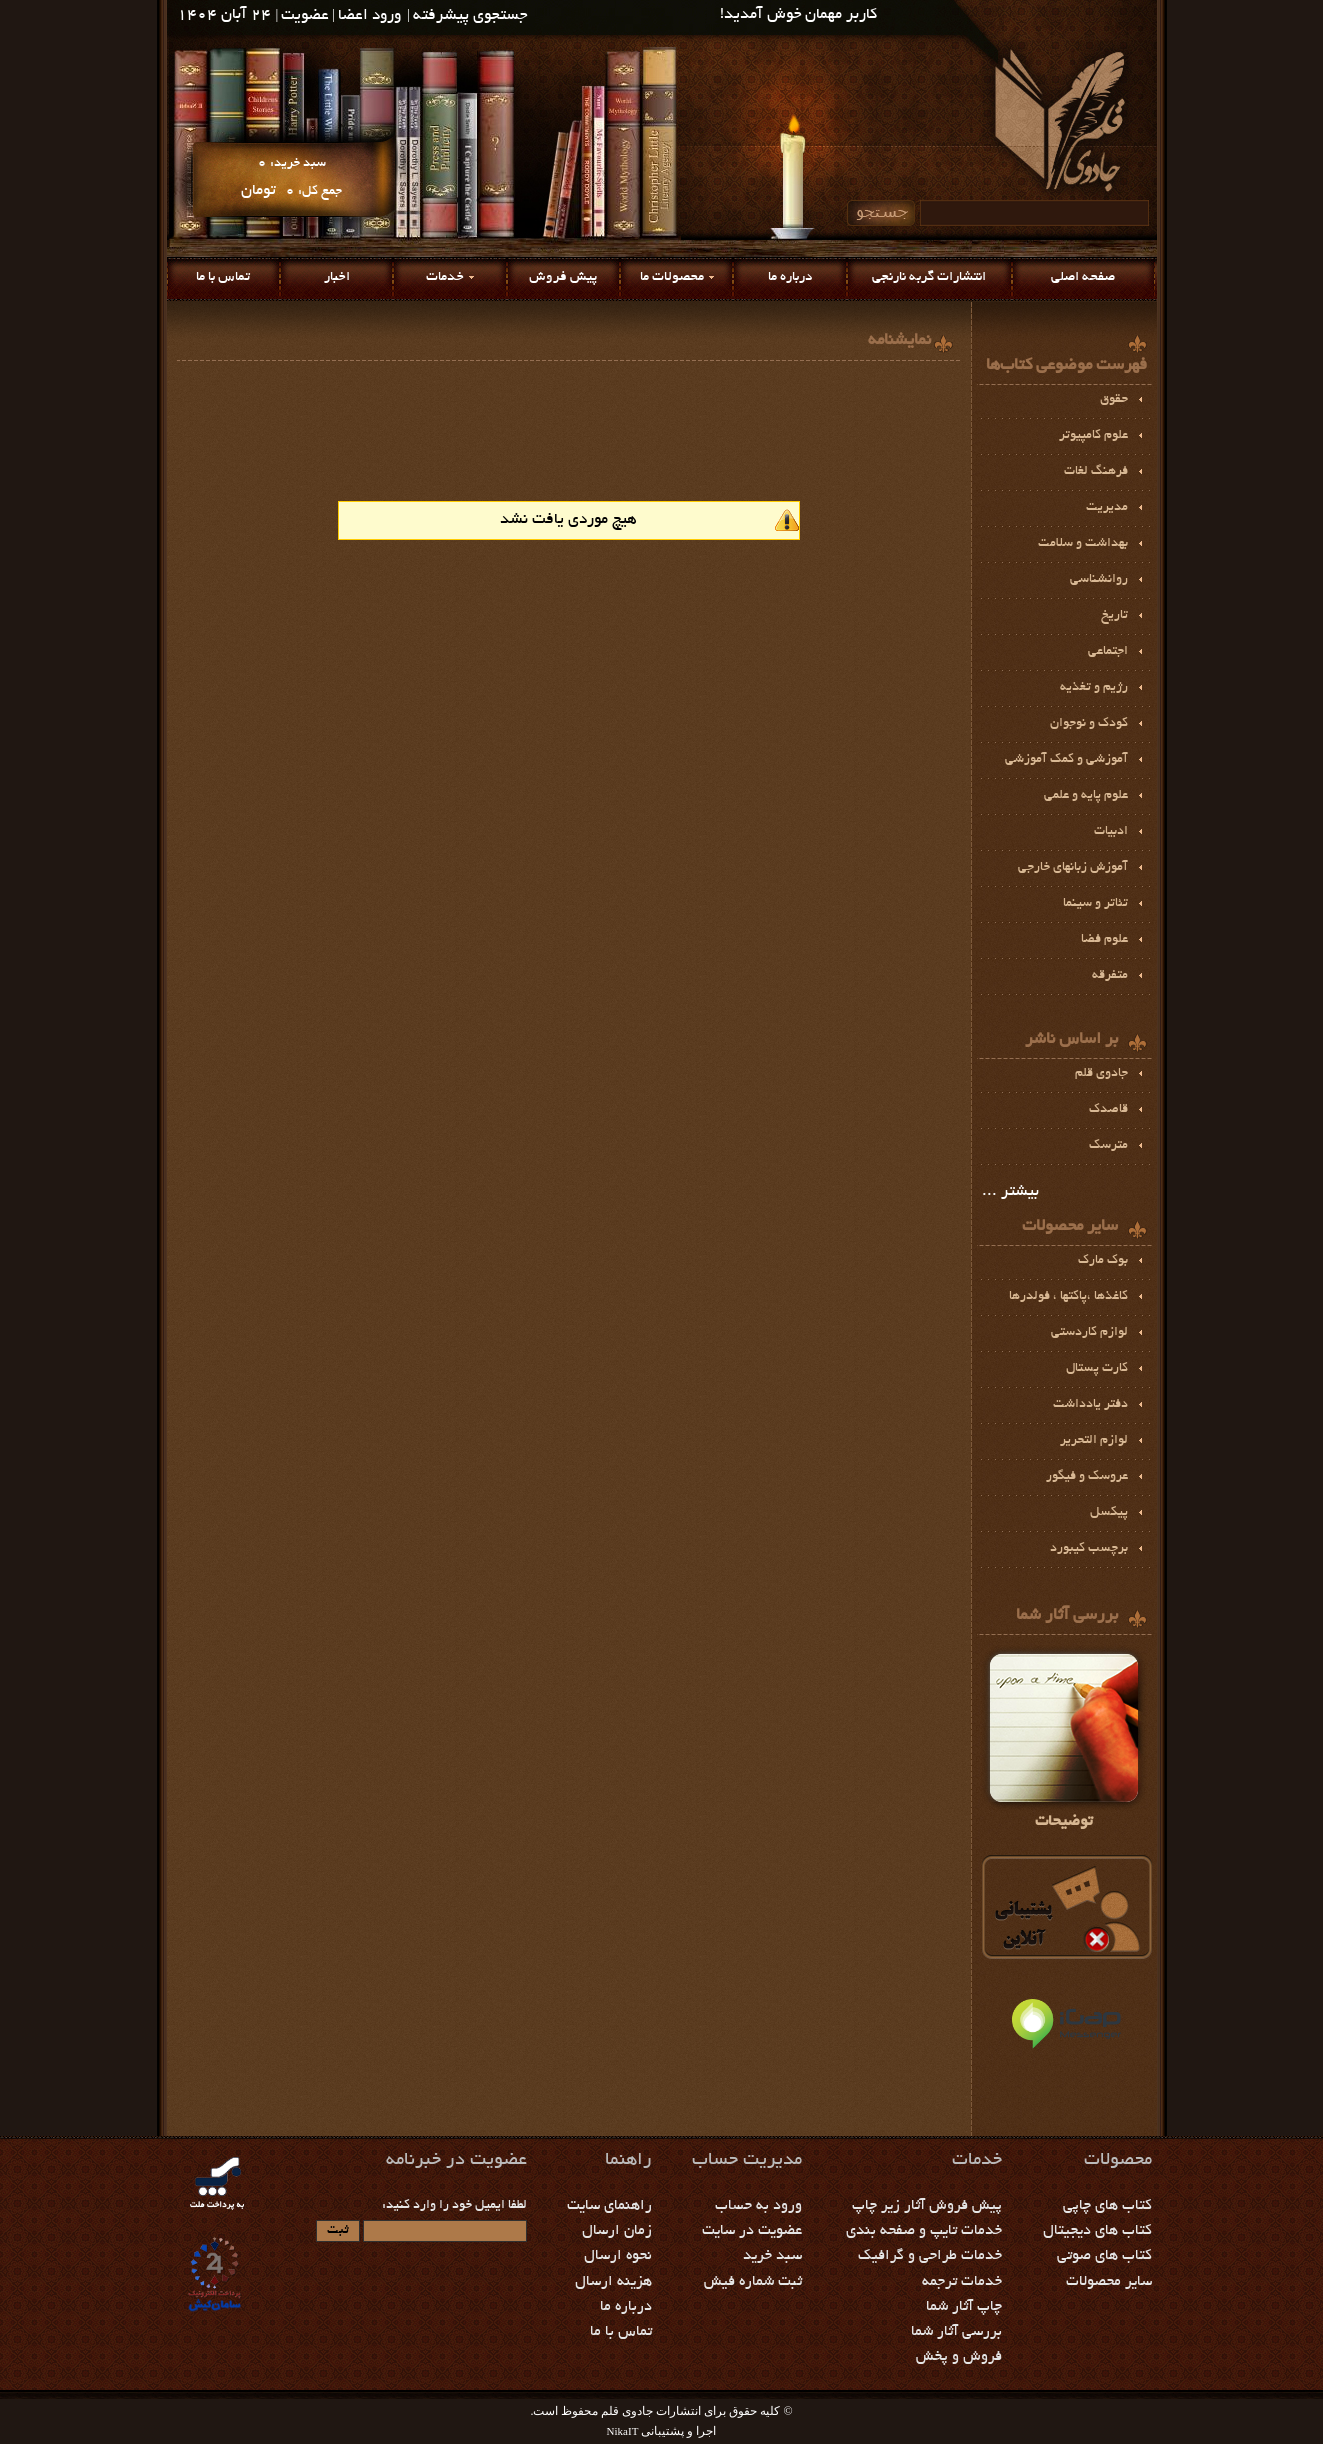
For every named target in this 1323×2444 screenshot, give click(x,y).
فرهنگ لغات (1096, 472)
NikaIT (623, 2431)
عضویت (305, 16)
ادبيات (1111, 832)
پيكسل (1109, 1513)
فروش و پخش (959, 2357)
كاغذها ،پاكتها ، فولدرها (1068, 1297)
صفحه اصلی (1083, 277)
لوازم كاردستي (1089, 1333)
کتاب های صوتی (1104, 2256)
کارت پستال (1097, 1369)
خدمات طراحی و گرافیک (930, 2256)
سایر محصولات (1109, 2282)
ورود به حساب (758, 2206)
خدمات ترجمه (962, 2282)
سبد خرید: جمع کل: (291, 177)
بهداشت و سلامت (1083, 544)
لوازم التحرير (1094, 1441)
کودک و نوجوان (1089, 724)
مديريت (1107, 508)
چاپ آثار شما (964, 2307)
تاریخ (1114, 616)
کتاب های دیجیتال (1097, 2231)
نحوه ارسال (618, 2256)
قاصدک (1108, 1110)
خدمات (445, 277)
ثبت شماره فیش (753, 2282)
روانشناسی (1099, 580)
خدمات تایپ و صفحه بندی (924, 2231)
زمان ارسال (617, 2231)
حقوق (1114, 400)
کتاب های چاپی (1107, 2206)
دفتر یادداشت (1090, 1405)
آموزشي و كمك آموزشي (1066, 760)
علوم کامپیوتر (1093, 436)
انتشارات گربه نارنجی (929, 277)
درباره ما (790, 277)
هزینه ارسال (613, 2282)
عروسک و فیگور (1087, 1477)
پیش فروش (563, 277)
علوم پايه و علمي (1086, 796)
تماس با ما (223, 277)
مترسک (1108, 1146)
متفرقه (1110, 976)
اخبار (337, 277)
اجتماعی (1108, 652)
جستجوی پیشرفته (470, 16)
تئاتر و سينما (1095, 904)
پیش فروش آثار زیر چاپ (927, 2206)
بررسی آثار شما (956, 2332)
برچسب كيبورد (1089, 1549)
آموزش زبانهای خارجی (1073, 868)
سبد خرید (772, 2256)
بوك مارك (1103, 1261)
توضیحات (1064, 1738)
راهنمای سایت (609, 2206)
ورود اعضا (369, 16)
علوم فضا (1104, 940)
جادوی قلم (1101, 1074)
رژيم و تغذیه (1094, 688)
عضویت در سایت (752, 2231)
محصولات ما (672, 277)
